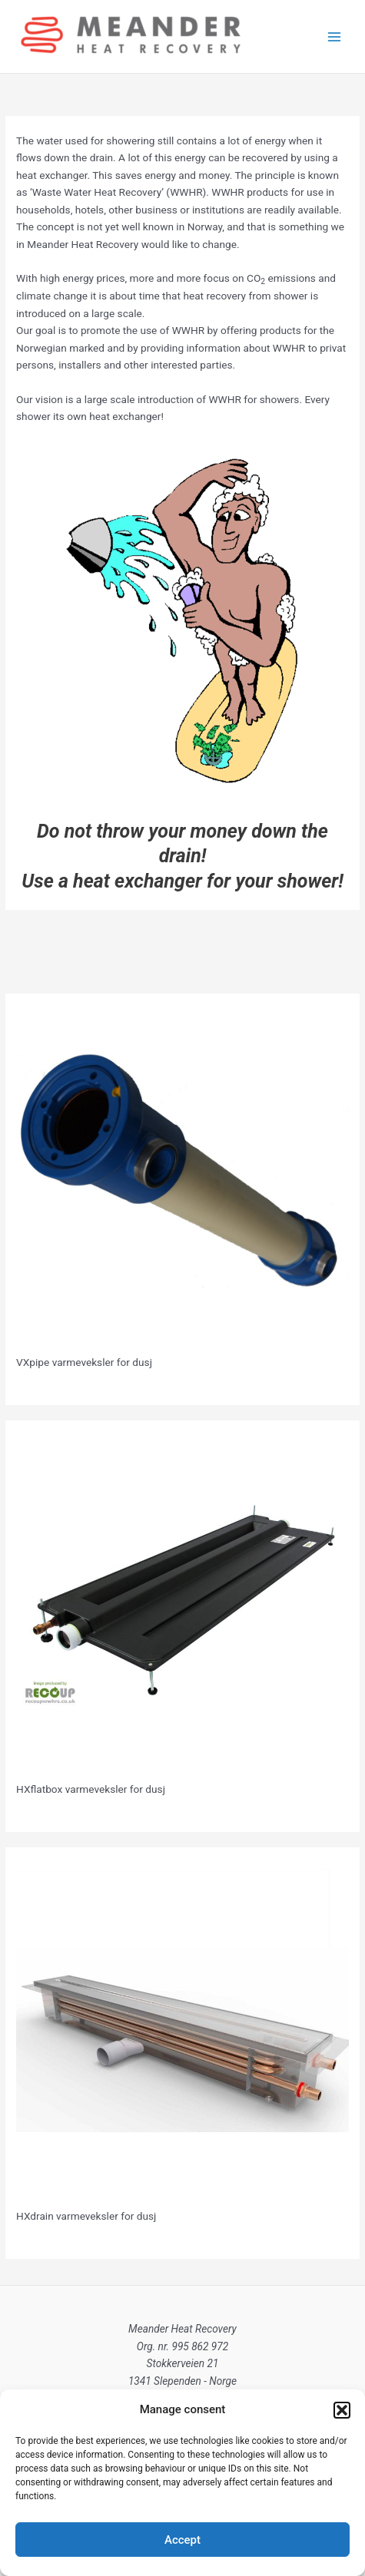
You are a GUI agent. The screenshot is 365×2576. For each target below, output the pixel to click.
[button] (342, 2410)
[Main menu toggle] (335, 36)
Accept (182, 2540)
